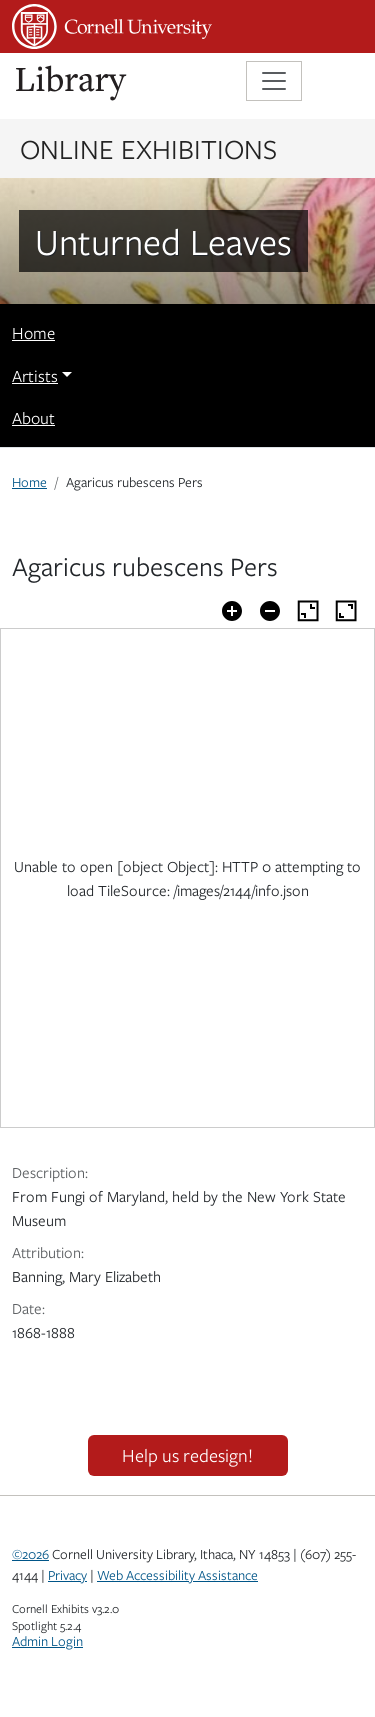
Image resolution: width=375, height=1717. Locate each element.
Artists (35, 376)
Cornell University (112, 26)
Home (33, 333)
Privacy (67, 1575)
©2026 (30, 1554)
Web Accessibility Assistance (177, 1575)
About (33, 418)
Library (72, 83)
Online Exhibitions (148, 148)
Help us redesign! (187, 1455)
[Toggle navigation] (274, 81)
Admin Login (47, 1641)
